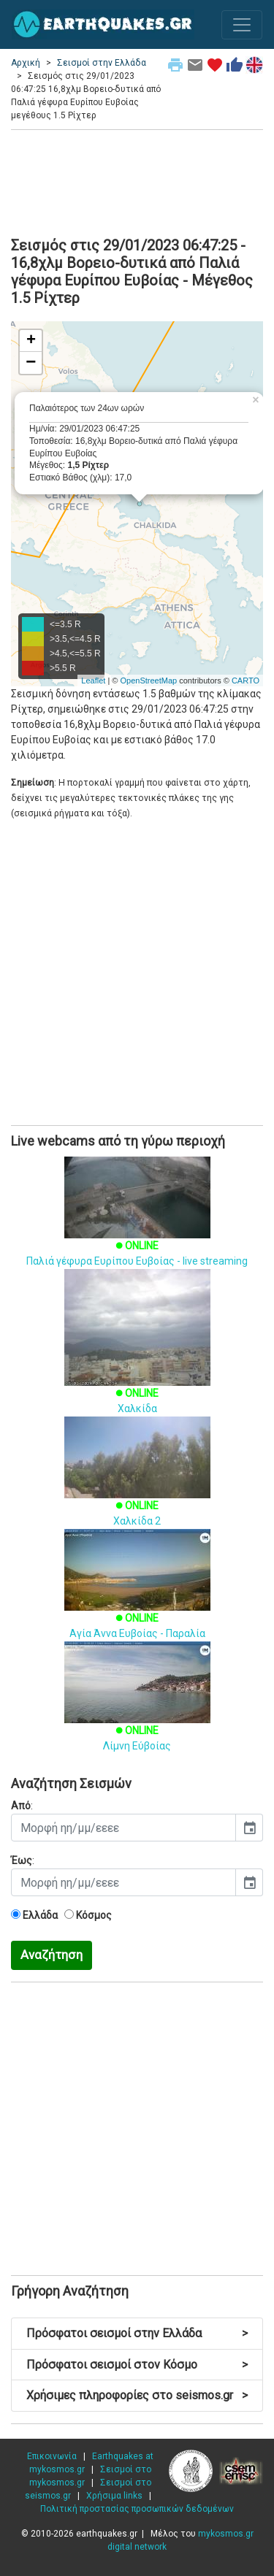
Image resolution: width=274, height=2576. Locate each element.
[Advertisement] (137, 181)
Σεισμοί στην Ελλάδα (101, 63)
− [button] (31, 363)
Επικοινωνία (52, 2456)
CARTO (245, 680)
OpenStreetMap (148, 680)
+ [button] (31, 341)
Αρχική (25, 63)
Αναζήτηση (51, 1954)
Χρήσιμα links (114, 2496)
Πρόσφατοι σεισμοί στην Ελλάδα (137, 2333)
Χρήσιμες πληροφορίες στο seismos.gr (137, 2395)
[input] (123, 1827)
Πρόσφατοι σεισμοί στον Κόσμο (137, 2365)
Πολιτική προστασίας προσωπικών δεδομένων (137, 2509)
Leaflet (93, 680)
